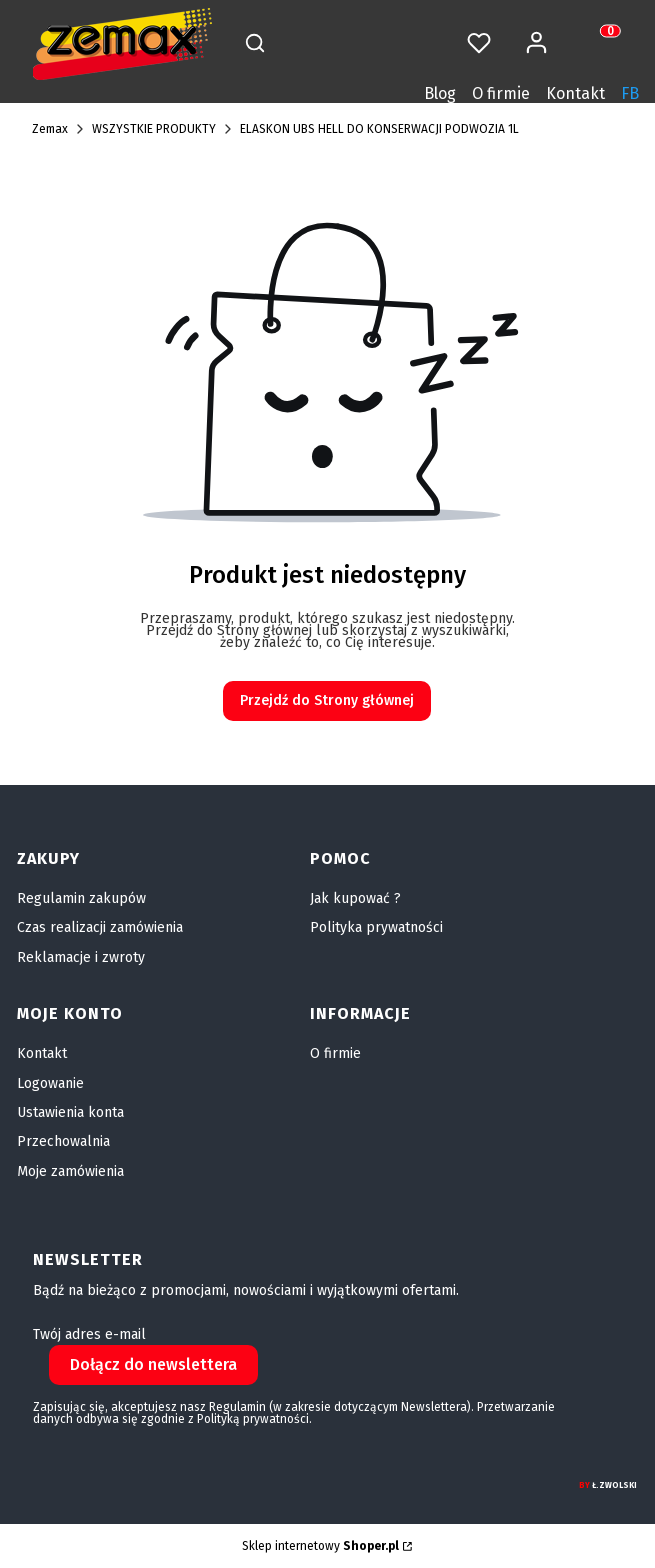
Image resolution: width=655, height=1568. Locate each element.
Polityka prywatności (376, 927)
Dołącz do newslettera (153, 1364)
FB (630, 93)
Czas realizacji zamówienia (100, 927)
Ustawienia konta (70, 1112)
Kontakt (575, 93)
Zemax (50, 129)
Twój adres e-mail (89, 1335)
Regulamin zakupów (81, 898)
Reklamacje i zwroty (81, 957)
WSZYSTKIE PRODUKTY (154, 129)
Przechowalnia (63, 1141)
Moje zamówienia (70, 1171)
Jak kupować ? (355, 898)
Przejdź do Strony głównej (327, 700)
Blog (440, 93)
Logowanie (50, 1083)
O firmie (501, 93)
